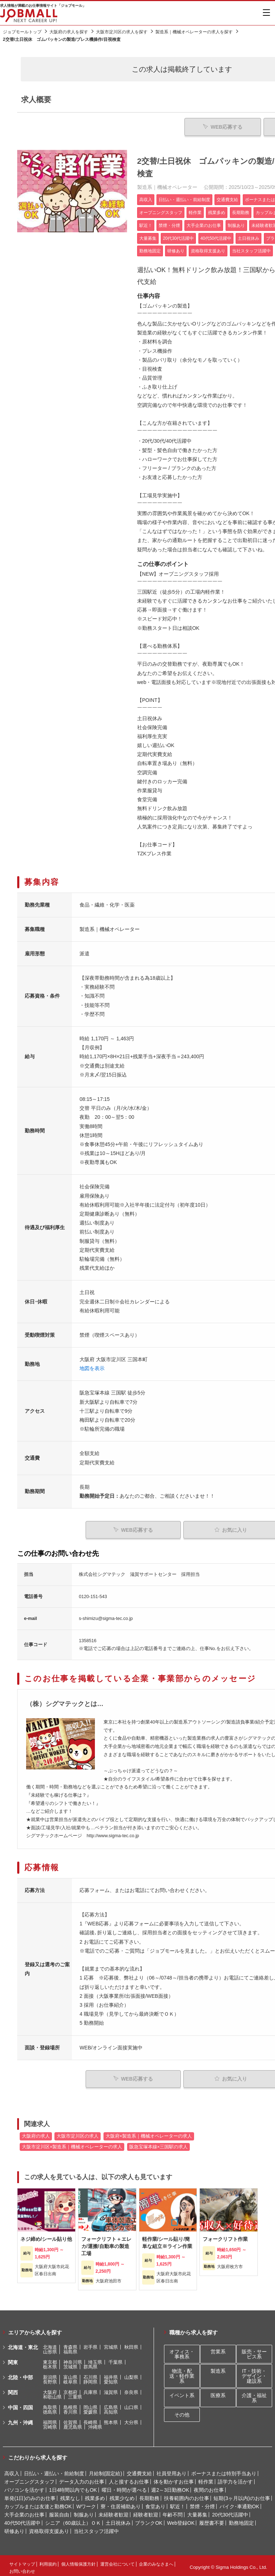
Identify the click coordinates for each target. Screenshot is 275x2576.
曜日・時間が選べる (124, 2486)
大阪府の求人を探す (68, 31)
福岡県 (50, 2418)
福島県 (70, 2348)
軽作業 (205, 2478)
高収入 (11, 2470)
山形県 (50, 2348)
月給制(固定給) (105, 2470)
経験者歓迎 (145, 2511)
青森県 (70, 2343)
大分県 (131, 2418)
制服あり (84, 2511)
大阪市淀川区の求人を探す (122, 31)
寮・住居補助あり (121, 2503)
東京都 (50, 2358)
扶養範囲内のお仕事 (186, 2494)
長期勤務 (149, 2494)
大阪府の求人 (36, 2132)
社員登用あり (171, 2470)
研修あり (14, 2527)
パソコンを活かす (24, 2486)
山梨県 (131, 2373)
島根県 (70, 2403)
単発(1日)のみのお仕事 (30, 2494)
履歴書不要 (211, 2519)
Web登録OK (181, 2519)
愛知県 (111, 2378)
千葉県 (115, 2358)
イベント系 (181, 2392)
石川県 (90, 2373)
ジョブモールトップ (22, 31)
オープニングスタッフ (29, 2478)
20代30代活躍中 (230, 2511)
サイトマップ (22, 2560)
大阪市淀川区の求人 (77, 2132)
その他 (181, 2411)
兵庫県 (90, 2388)
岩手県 (90, 2343)
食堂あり (155, 2503)
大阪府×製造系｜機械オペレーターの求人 (149, 2132)
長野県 (50, 2378)
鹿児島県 (72, 2423)
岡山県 (90, 2403)
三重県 (75, 2393)
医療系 (218, 2392)
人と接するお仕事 (129, 2478)
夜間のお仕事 (209, 2486)
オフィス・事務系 (181, 2350)
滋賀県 (111, 2388)
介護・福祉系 (254, 2394)
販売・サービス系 (254, 2350)
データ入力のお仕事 (81, 2478)
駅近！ (177, 2503)
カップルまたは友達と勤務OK (38, 2503)
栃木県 (50, 2363)
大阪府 (50, 2388)
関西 (13, 2389)
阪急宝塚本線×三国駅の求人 (158, 2143)
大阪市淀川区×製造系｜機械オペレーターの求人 (72, 2143)
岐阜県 (70, 2378)
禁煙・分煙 (202, 2503)
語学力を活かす (235, 2478)
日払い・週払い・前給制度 (54, 2470)
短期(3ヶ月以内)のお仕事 (241, 2494)
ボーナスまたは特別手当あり (223, 2470)
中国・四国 (20, 2404)
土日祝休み (118, 2519)
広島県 (111, 2403)
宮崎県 (50, 2423)
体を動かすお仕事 (174, 2478)
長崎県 (90, 2418)
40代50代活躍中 (22, 2519)
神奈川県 (72, 2358)
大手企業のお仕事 (24, 2511)
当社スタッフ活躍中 (96, 2527)
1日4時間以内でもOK (73, 2486)
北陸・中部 (20, 2374)
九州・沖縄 (20, 2419)
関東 (13, 2359)
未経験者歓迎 (113, 2511)
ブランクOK (148, 2519)
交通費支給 (139, 2470)
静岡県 (90, 2378)
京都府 (70, 2388)
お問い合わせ (22, 2567)
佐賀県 (70, 2418)
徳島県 (50, 2408)
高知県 (111, 2408)
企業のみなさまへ (156, 2560)
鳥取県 (50, 2403)
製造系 (218, 2368)
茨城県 (70, 2363)
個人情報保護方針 (78, 2560)
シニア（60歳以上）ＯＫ (73, 2519)
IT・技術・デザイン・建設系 (254, 2373)
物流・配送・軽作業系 (181, 2373)
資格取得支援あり (49, 2527)
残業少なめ (122, 2494)
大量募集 (197, 2511)
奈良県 (131, 2388)
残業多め (95, 2494)
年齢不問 (173, 2511)
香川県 (70, 2408)
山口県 (131, 2403)
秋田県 (131, 2343)
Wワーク (86, 2503)
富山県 (70, 2373)
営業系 (218, 2348)
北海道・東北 (23, 2344)
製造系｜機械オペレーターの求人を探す (194, 31)
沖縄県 (95, 2423)
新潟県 (50, 2373)
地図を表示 (92, 1367)
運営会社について (117, 2560)
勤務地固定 (241, 2519)
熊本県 (111, 2418)
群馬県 (90, 2363)
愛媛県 (90, 2408)
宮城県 (111, 2343)
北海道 (50, 2343)
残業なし (70, 2494)
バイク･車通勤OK (239, 2503)
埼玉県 (95, 2358)
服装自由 (59, 2511)
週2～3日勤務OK (170, 2486)
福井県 (111, 2373)
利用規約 (48, 2560)
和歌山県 (52, 2393)
